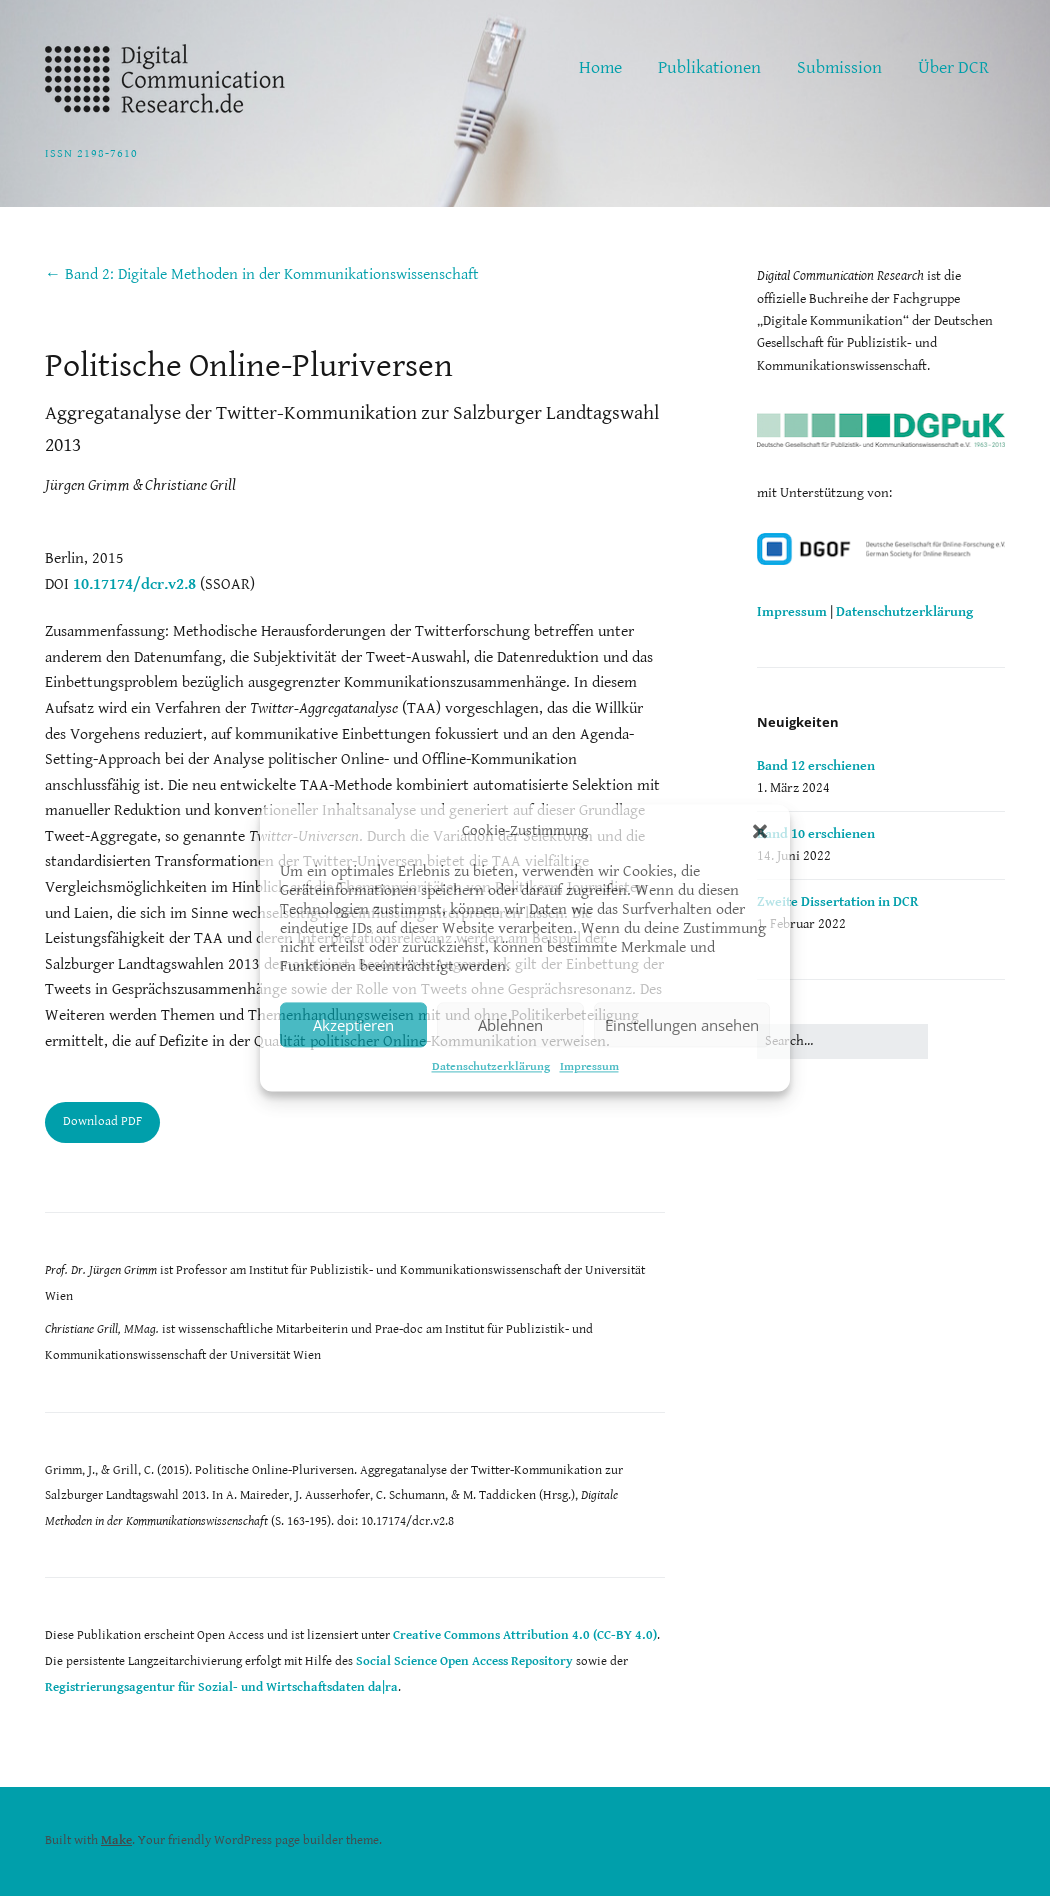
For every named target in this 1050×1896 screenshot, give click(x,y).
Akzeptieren (353, 1025)
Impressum (589, 1066)
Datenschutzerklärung (491, 1066)
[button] (760, 831)
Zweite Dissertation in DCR (837, 902)
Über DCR (953, 67)
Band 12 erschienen (816, 766)
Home (600, 67)
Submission (839, 67)
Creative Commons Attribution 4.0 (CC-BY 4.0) (525, 1635)
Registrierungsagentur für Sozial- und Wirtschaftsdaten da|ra (221, 1687)
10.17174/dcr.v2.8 (134, 584)
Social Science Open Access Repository (464, 1661)
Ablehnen (510, 1025)
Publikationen (709, 67)
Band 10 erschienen (816, 834)
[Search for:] (842, 1041)
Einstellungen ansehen (682, 1025)
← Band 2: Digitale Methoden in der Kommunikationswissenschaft (262, 274)
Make (116, 1840)
